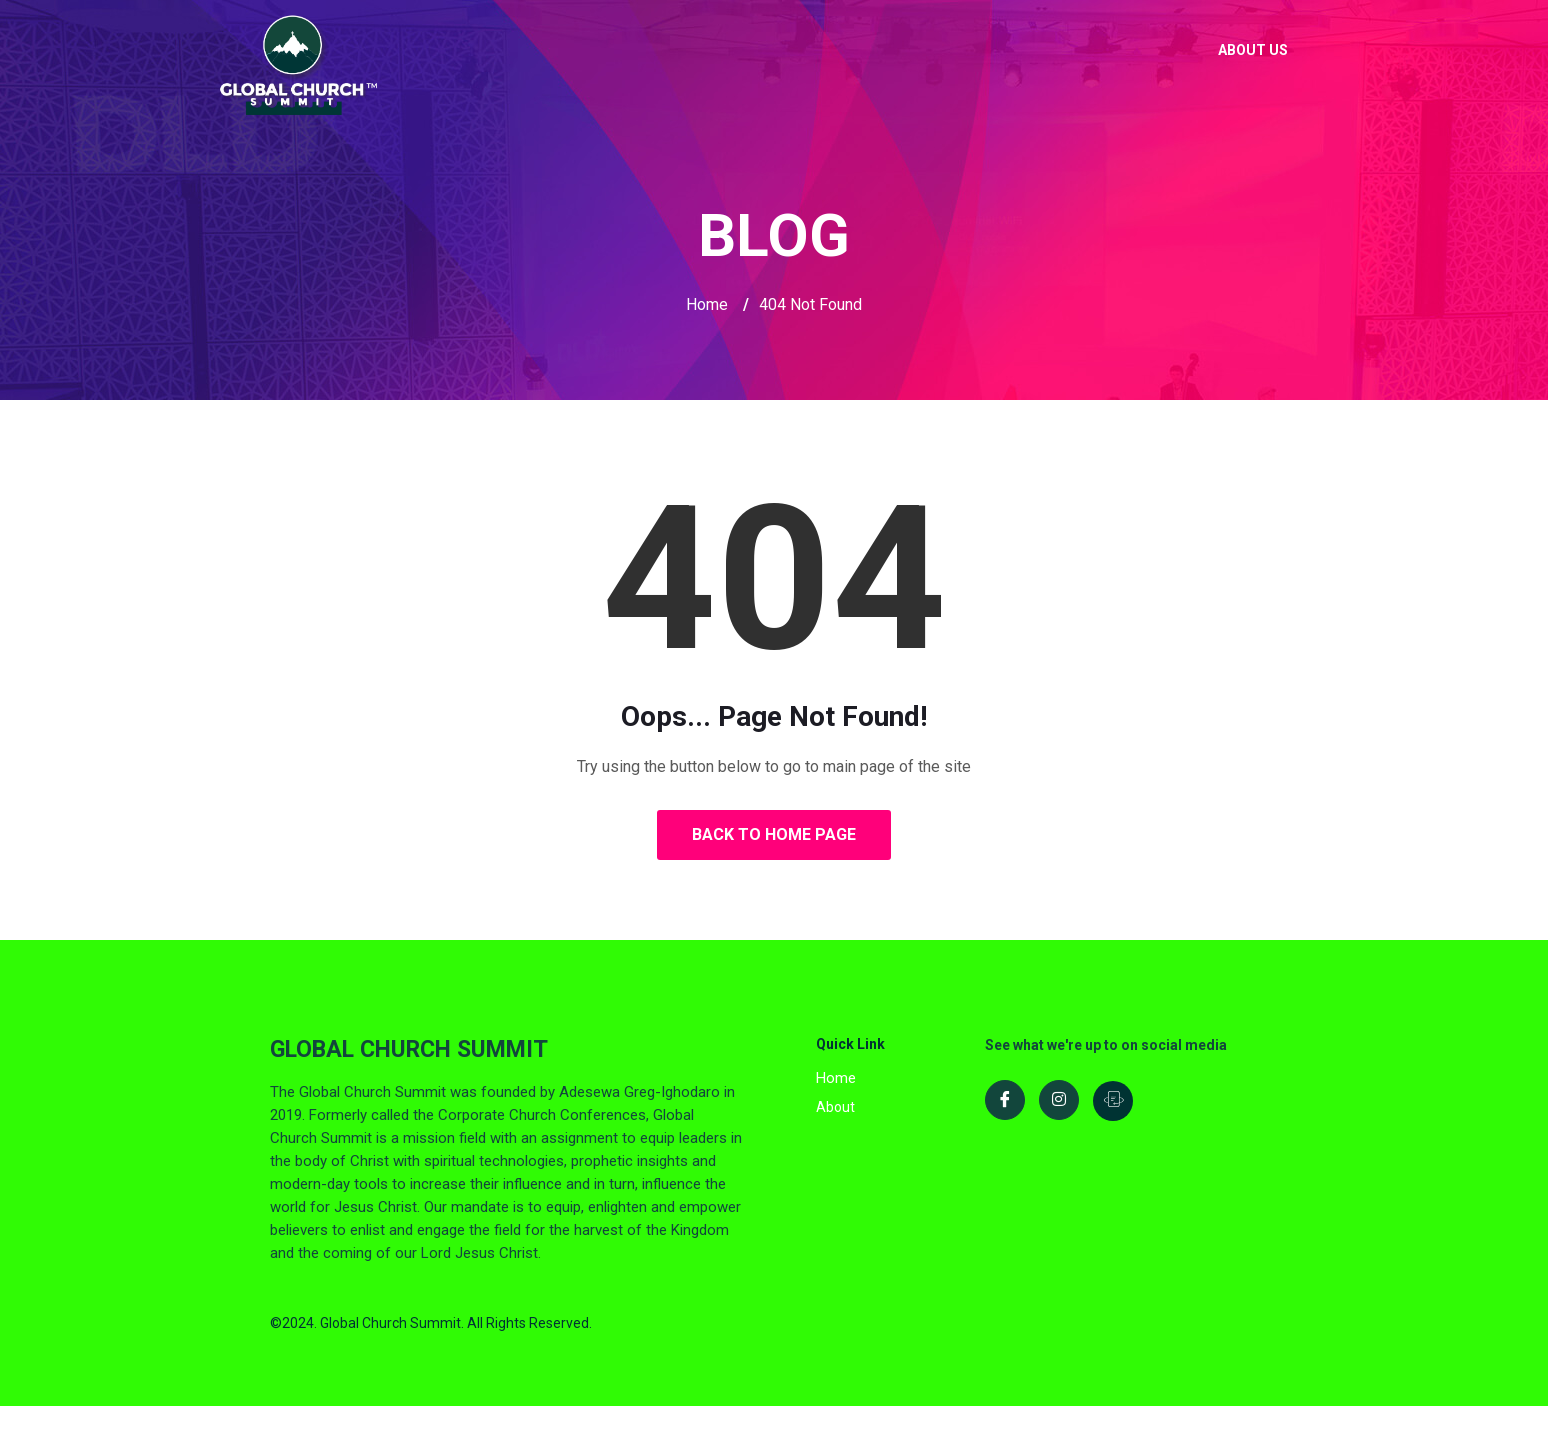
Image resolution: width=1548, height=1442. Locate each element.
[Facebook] (1005, 1100)
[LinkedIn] (1113, 1101)
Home (707, 304)
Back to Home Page (774, 834)
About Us (1253, 50)
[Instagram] (1059, 1100)
